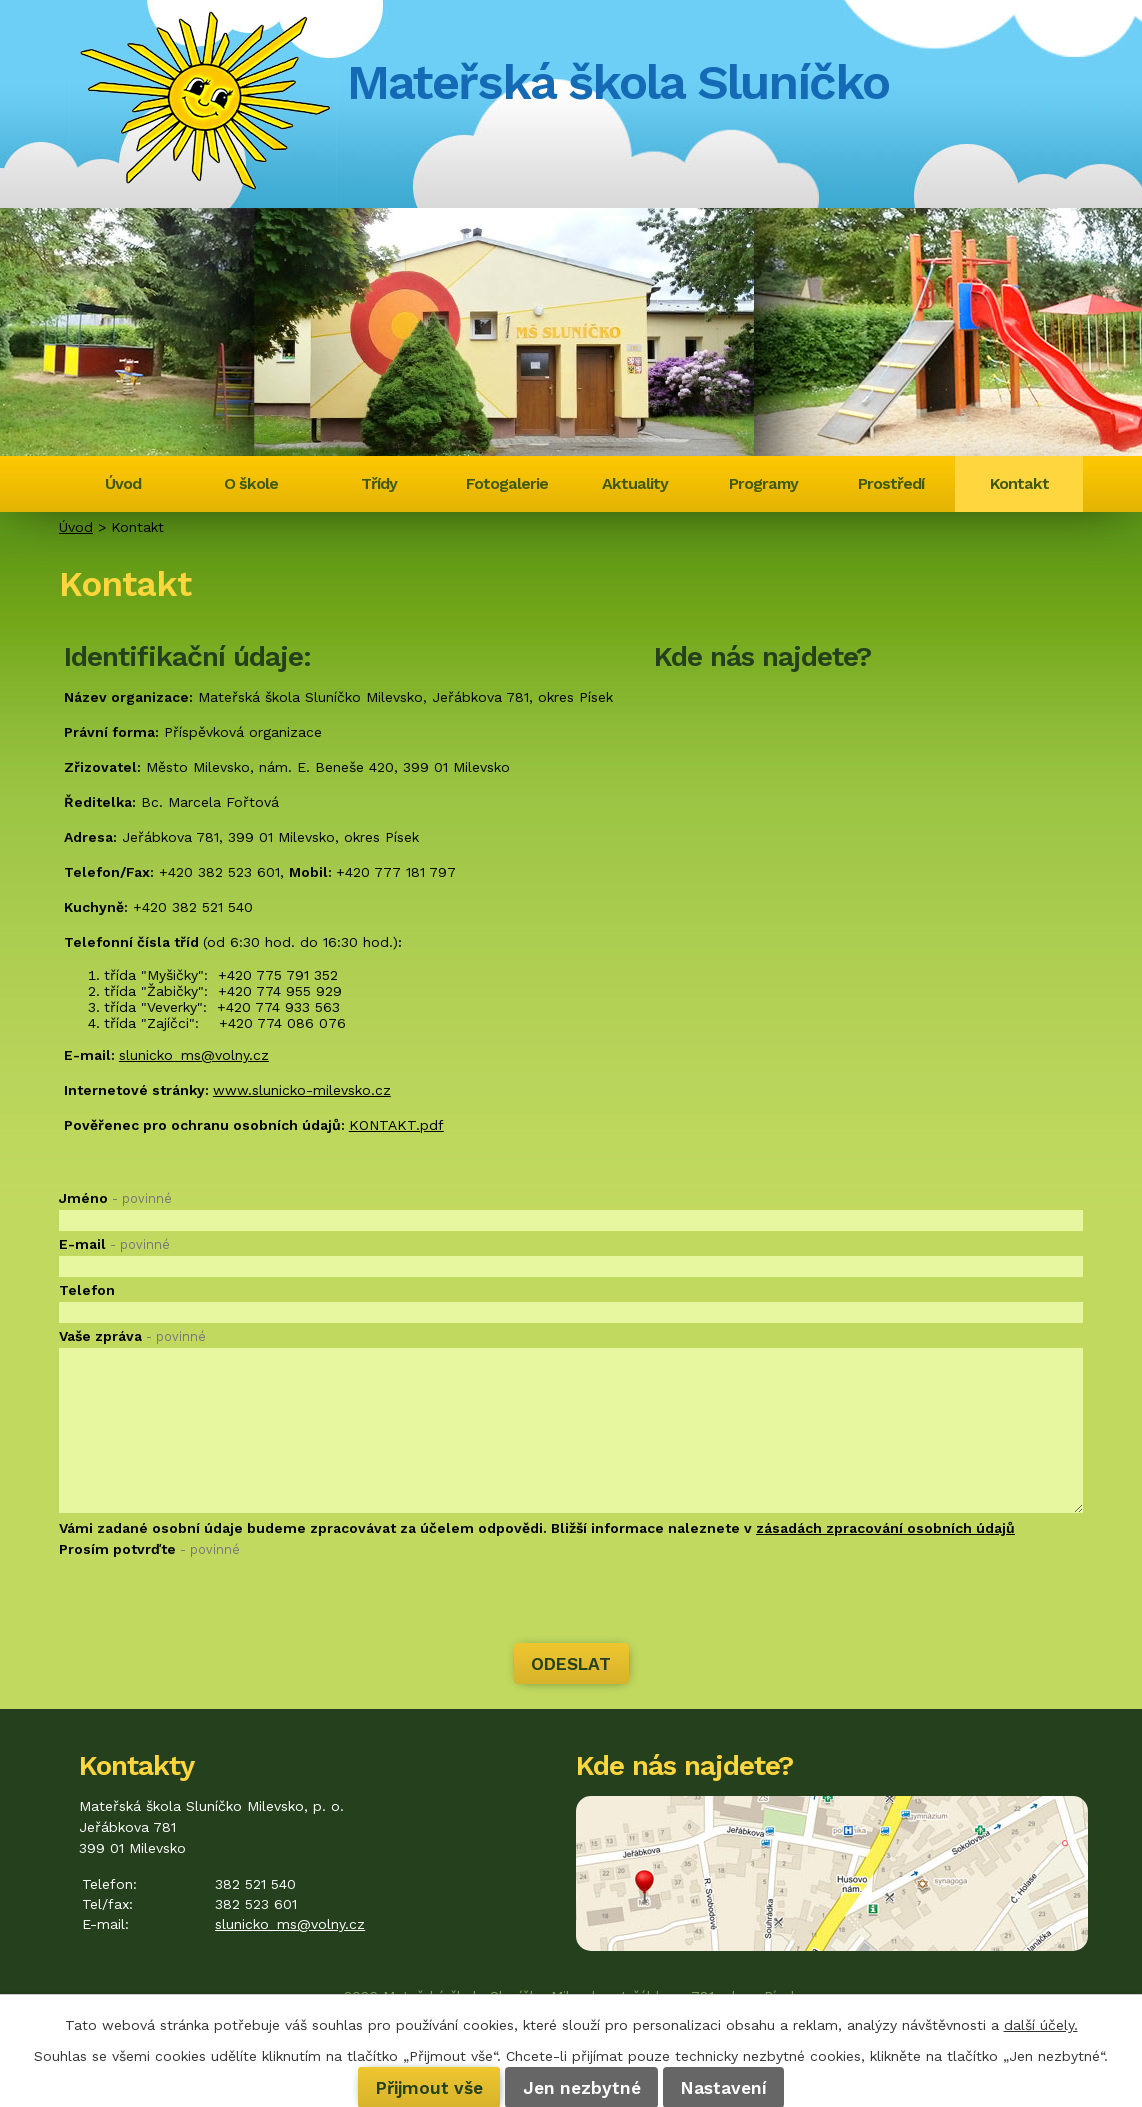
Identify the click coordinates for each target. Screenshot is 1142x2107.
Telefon (87, 1290)
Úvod (123, 483)
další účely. (1041, 2025)
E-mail (114, 1244)
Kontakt (1019, 483)
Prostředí (891, 483)
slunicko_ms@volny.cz (194, 1055)
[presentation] (211, 1603)
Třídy (379, 483)
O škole (251, 483)
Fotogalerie (507, 483)
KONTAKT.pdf (396, 1125)
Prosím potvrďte (149, 1549)
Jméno (115, 1198)
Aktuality (635, 483)
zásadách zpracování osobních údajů (885, 1528)
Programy (763, 483)
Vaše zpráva (132, 1336)
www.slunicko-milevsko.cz (302, 1090)
